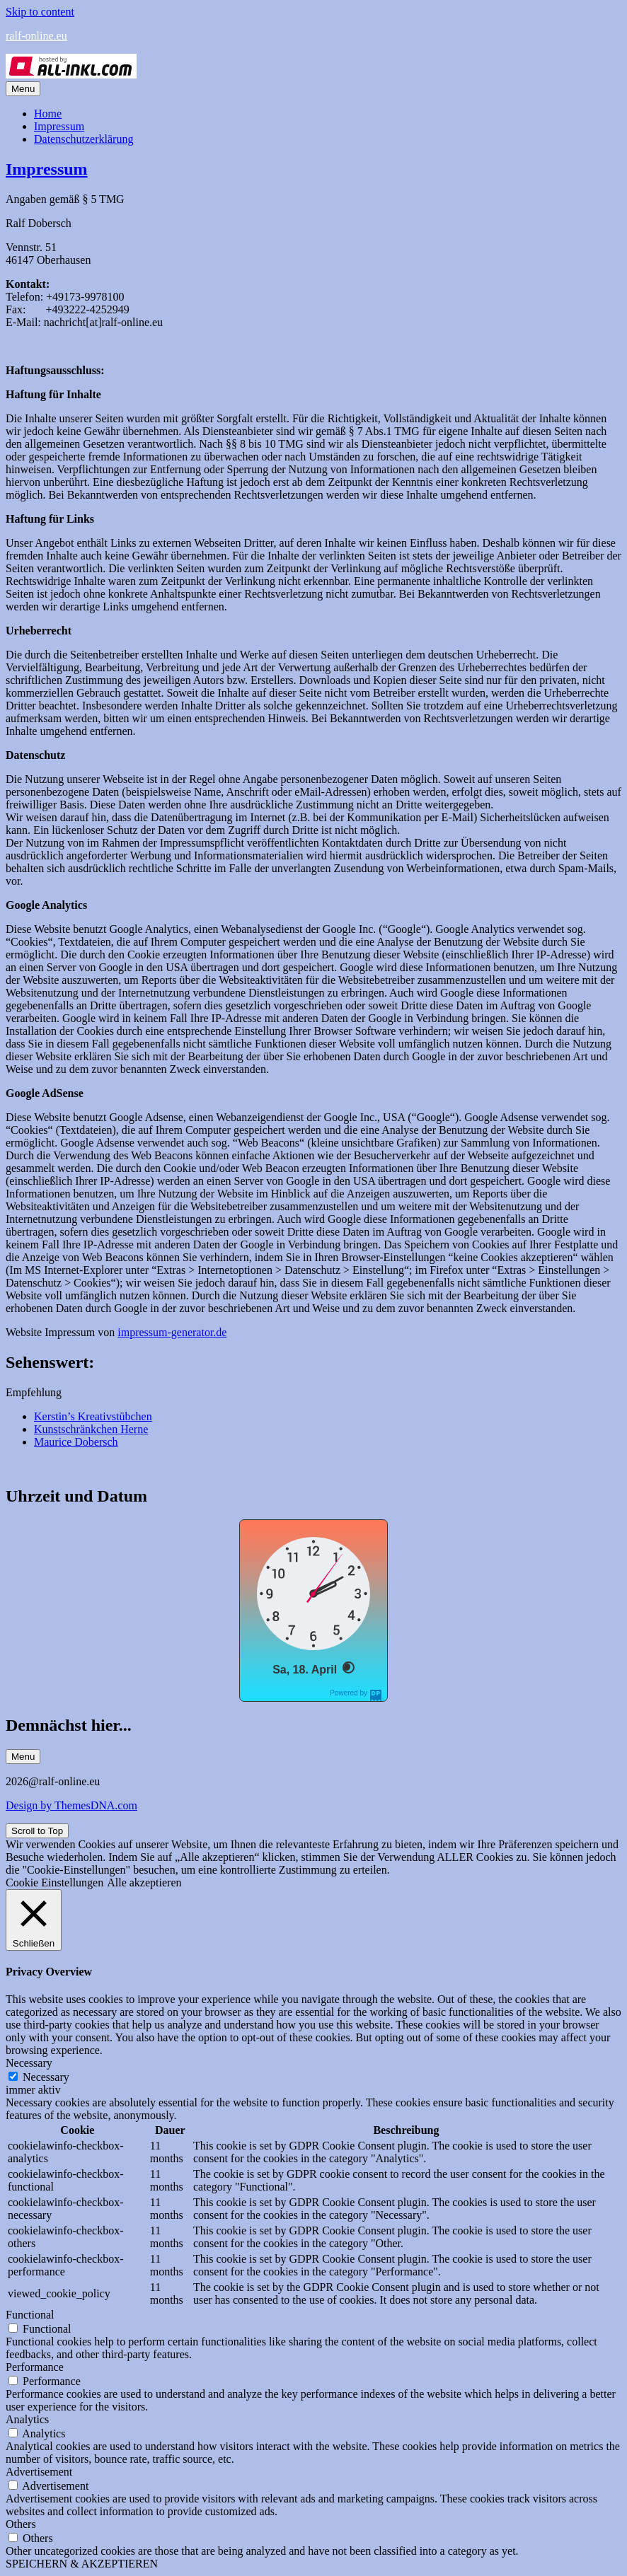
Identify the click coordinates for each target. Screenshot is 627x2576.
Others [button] (21, 2524)
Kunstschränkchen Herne (91, 1429)
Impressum (59, 126)
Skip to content (40, 12)
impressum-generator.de (171, 1332)
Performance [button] (35, 2367)
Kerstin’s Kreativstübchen (93, 1416)
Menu (23, 88)
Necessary (46, 2077)
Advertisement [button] (39, 2472)
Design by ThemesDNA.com (71, 1805)
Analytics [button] (27, 2419)
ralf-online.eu (36, 36)
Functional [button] (30, 2315)
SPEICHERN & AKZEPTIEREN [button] (82, 2564)
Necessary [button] (29, 2063)
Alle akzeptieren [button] (144, 1882)
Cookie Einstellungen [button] (54, 1882)
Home (48, 114)
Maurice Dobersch (76, 1442)
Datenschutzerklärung (83, 139)
